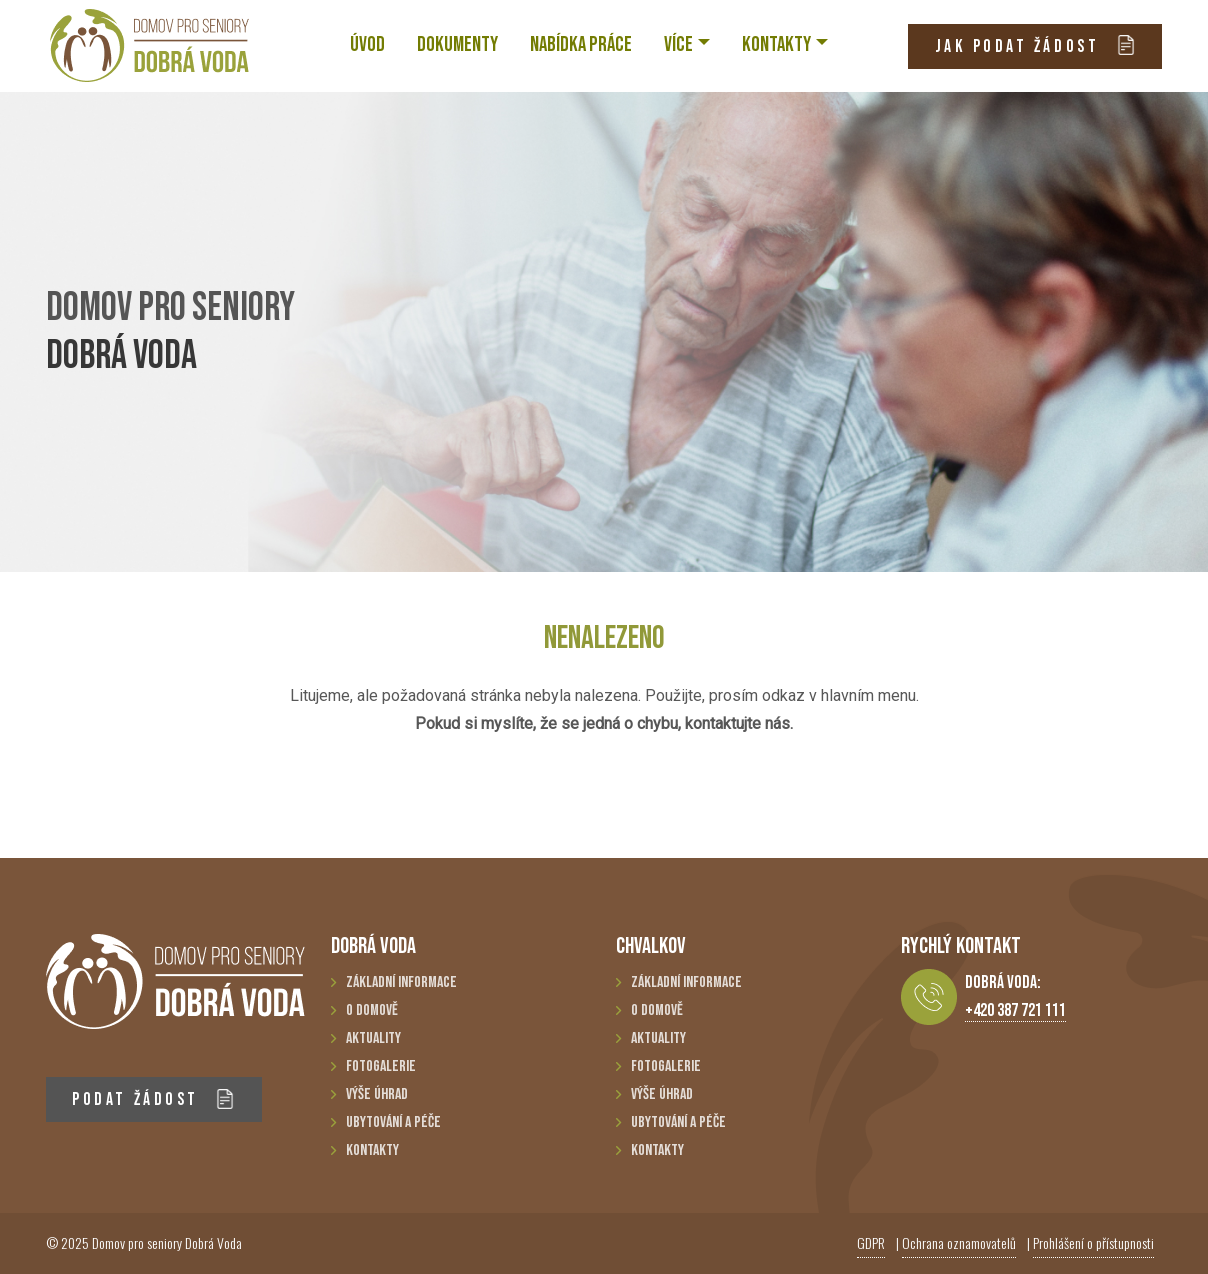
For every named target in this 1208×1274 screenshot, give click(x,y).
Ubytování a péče (393, 1122)
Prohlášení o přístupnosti (1093, 1242)
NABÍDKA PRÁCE (581, 44)
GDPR (871, 1242)
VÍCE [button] (678, 44)
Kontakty (372, 1150)
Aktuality (373, 1038)
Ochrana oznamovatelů (959, 1242)
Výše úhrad (377, 1094)
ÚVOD (367, 44)
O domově (372, 1010)
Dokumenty (457, 44)
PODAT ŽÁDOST (153, 1099)
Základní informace (401, 982)
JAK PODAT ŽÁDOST (1035, 45)
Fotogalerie (381, 1066)
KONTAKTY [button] (776, 44)
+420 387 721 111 (1015, 1010)
